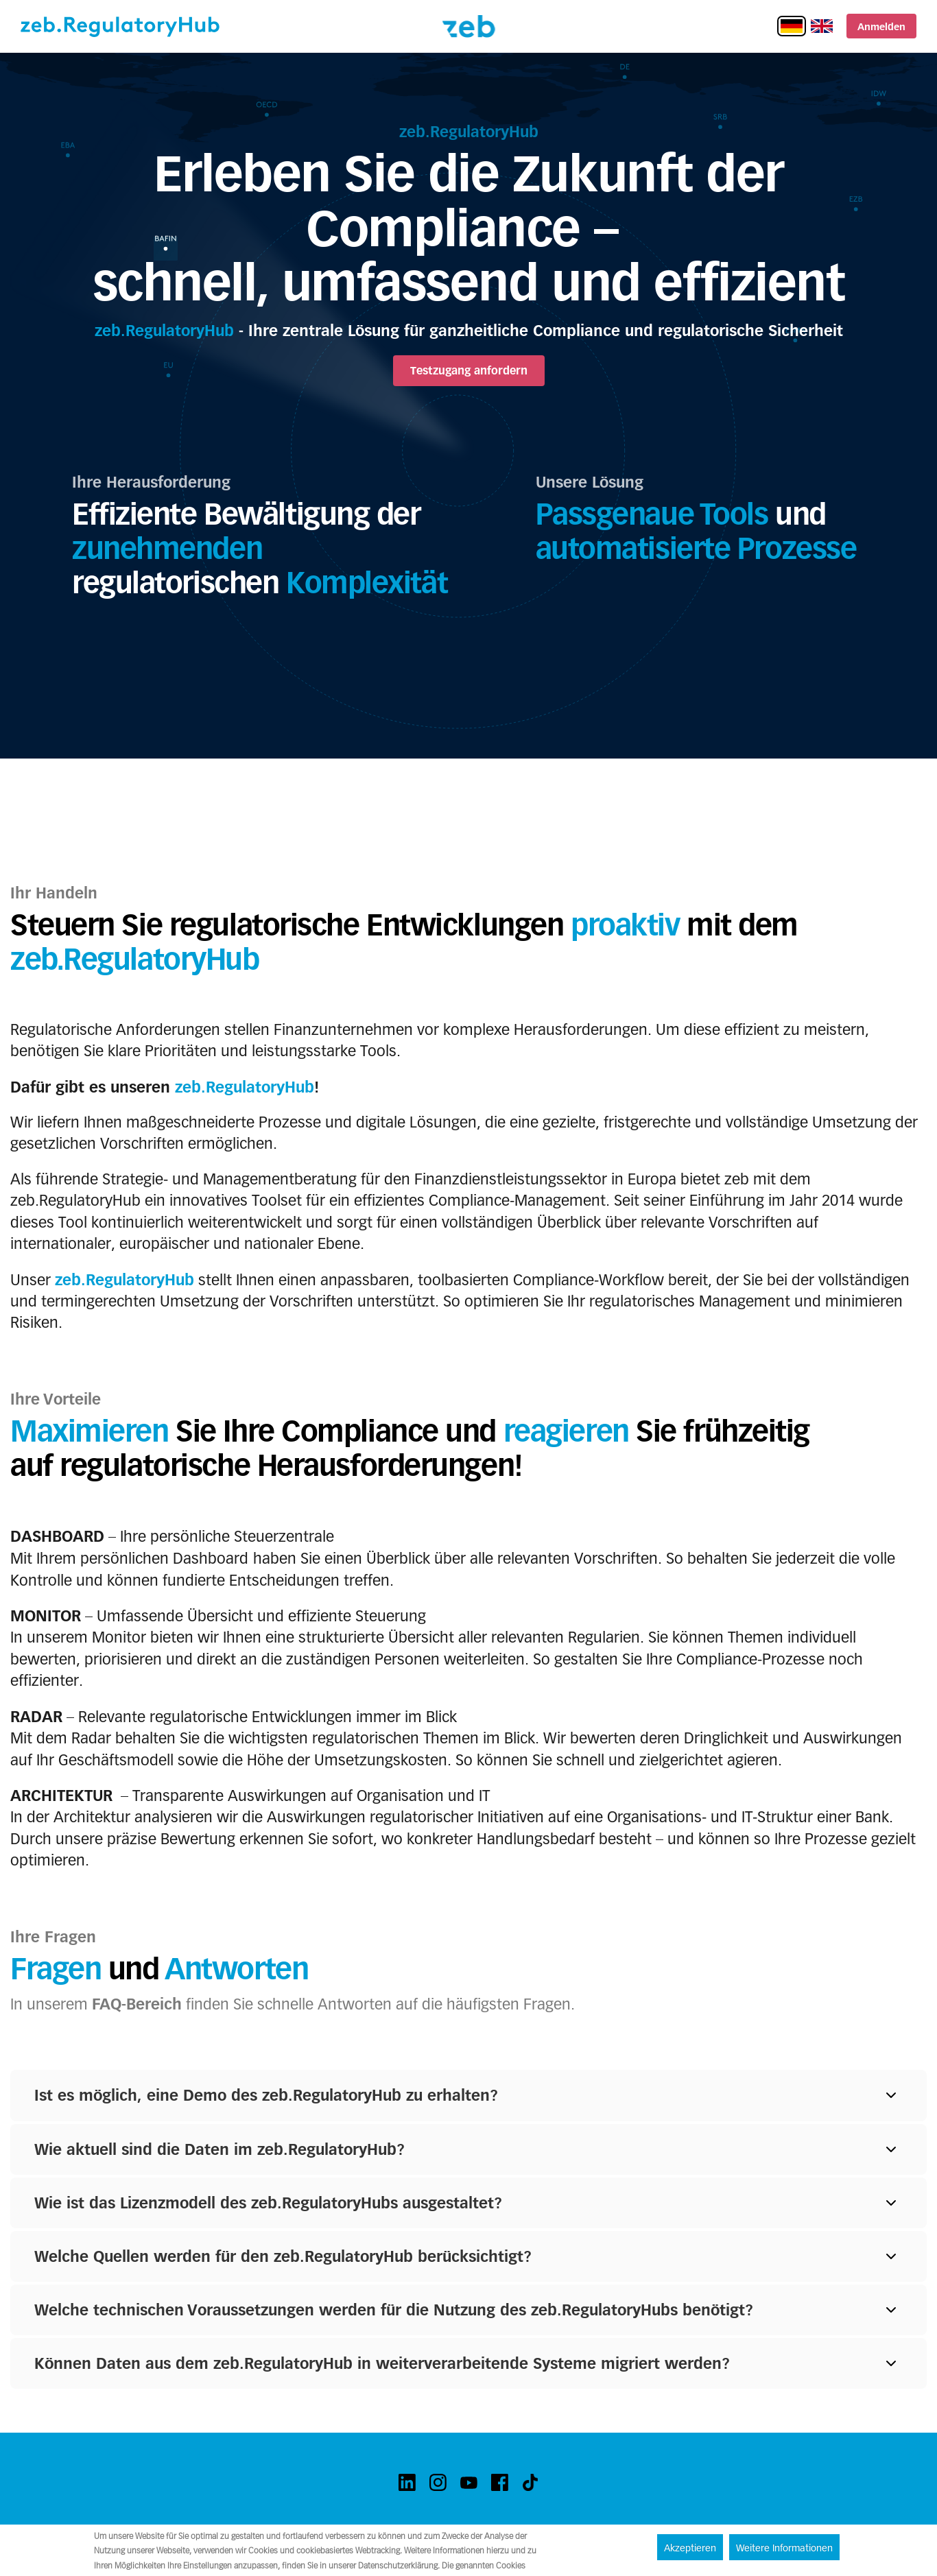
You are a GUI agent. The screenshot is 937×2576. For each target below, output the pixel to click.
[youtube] (468, 2482)
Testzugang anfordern (468, 370)
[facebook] (499, 2482)
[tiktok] (530, 2482)
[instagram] (438, 2482)
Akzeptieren (690, 2548)
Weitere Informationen (784, 2548)
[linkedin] (407, 2482)
